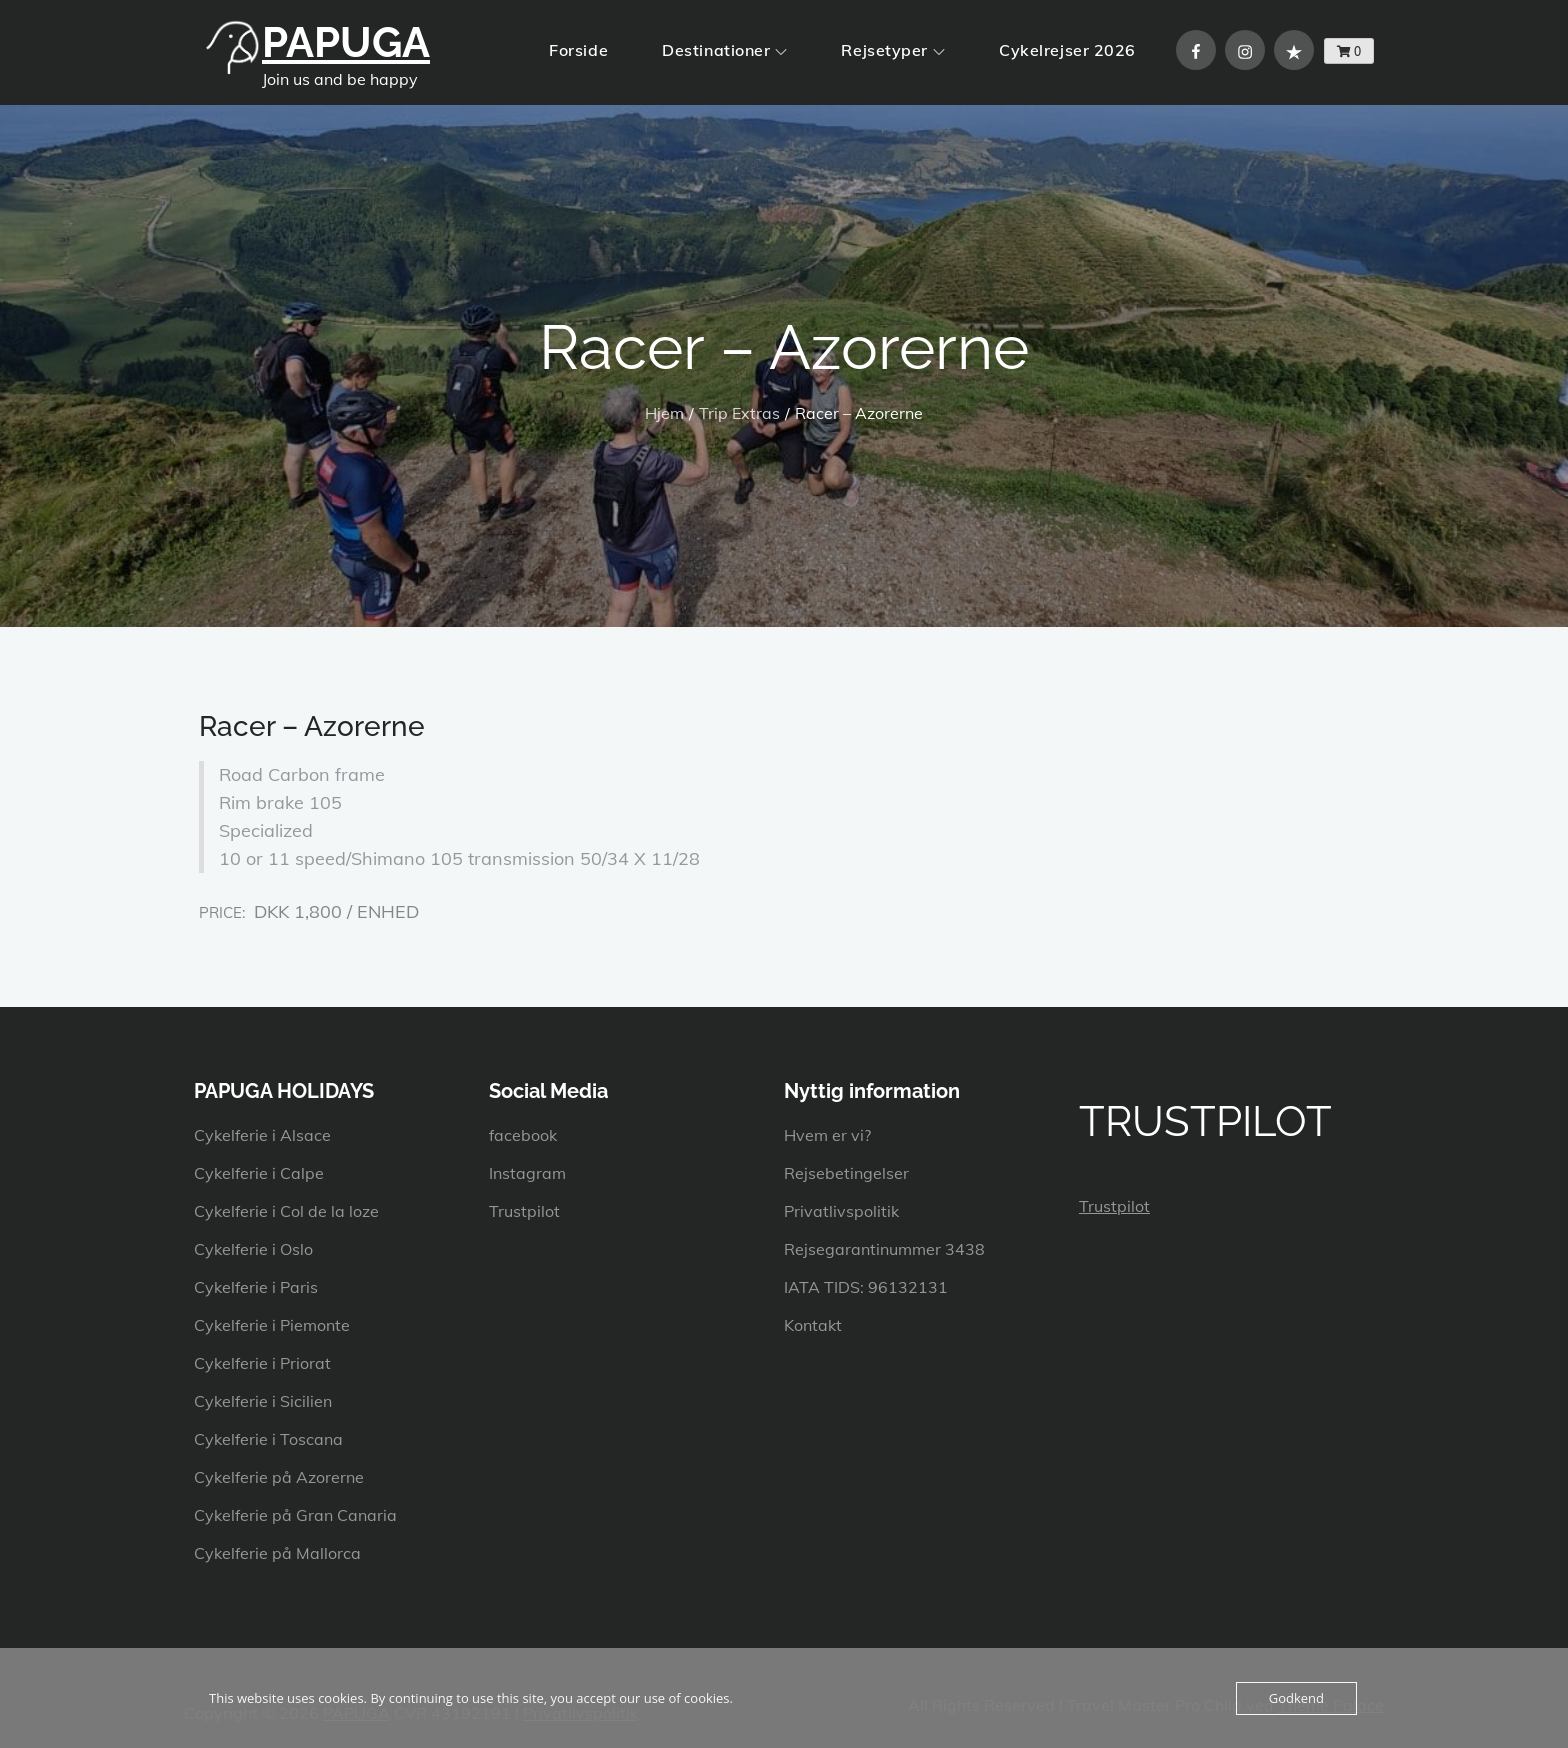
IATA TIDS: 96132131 (866, 1287)
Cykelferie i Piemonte (272, 1325)
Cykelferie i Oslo (253, 1249)
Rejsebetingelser (846, 1173)
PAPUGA (346, 42)
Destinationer (724, 50)
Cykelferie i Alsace (262, 1135)
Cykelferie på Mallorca (277, 1553)
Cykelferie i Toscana (268, 1439)
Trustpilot (524, 1211)
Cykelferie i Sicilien (263, 1401)
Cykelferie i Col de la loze (286, 1211)
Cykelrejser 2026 (1067, 50)
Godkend (1296, 1698)
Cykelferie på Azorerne (279, 1477)
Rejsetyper (893, 50)
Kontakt (813, 1325)
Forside (578, 50)
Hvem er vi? (827, 1135)
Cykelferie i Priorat (262, 1363)
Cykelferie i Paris (256, 1287)
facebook (523, 1135)
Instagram (527, 1173)
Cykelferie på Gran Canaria (295, 1515)
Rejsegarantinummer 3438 (884, 1249)
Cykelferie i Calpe (259, 1173)
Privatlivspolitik (841, 1211)
